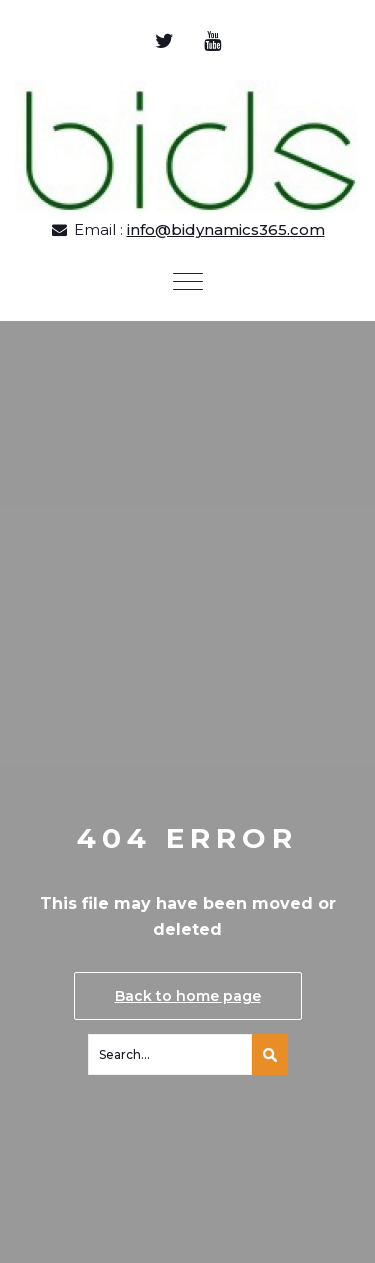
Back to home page (188, 996)
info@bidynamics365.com (226, 229)
